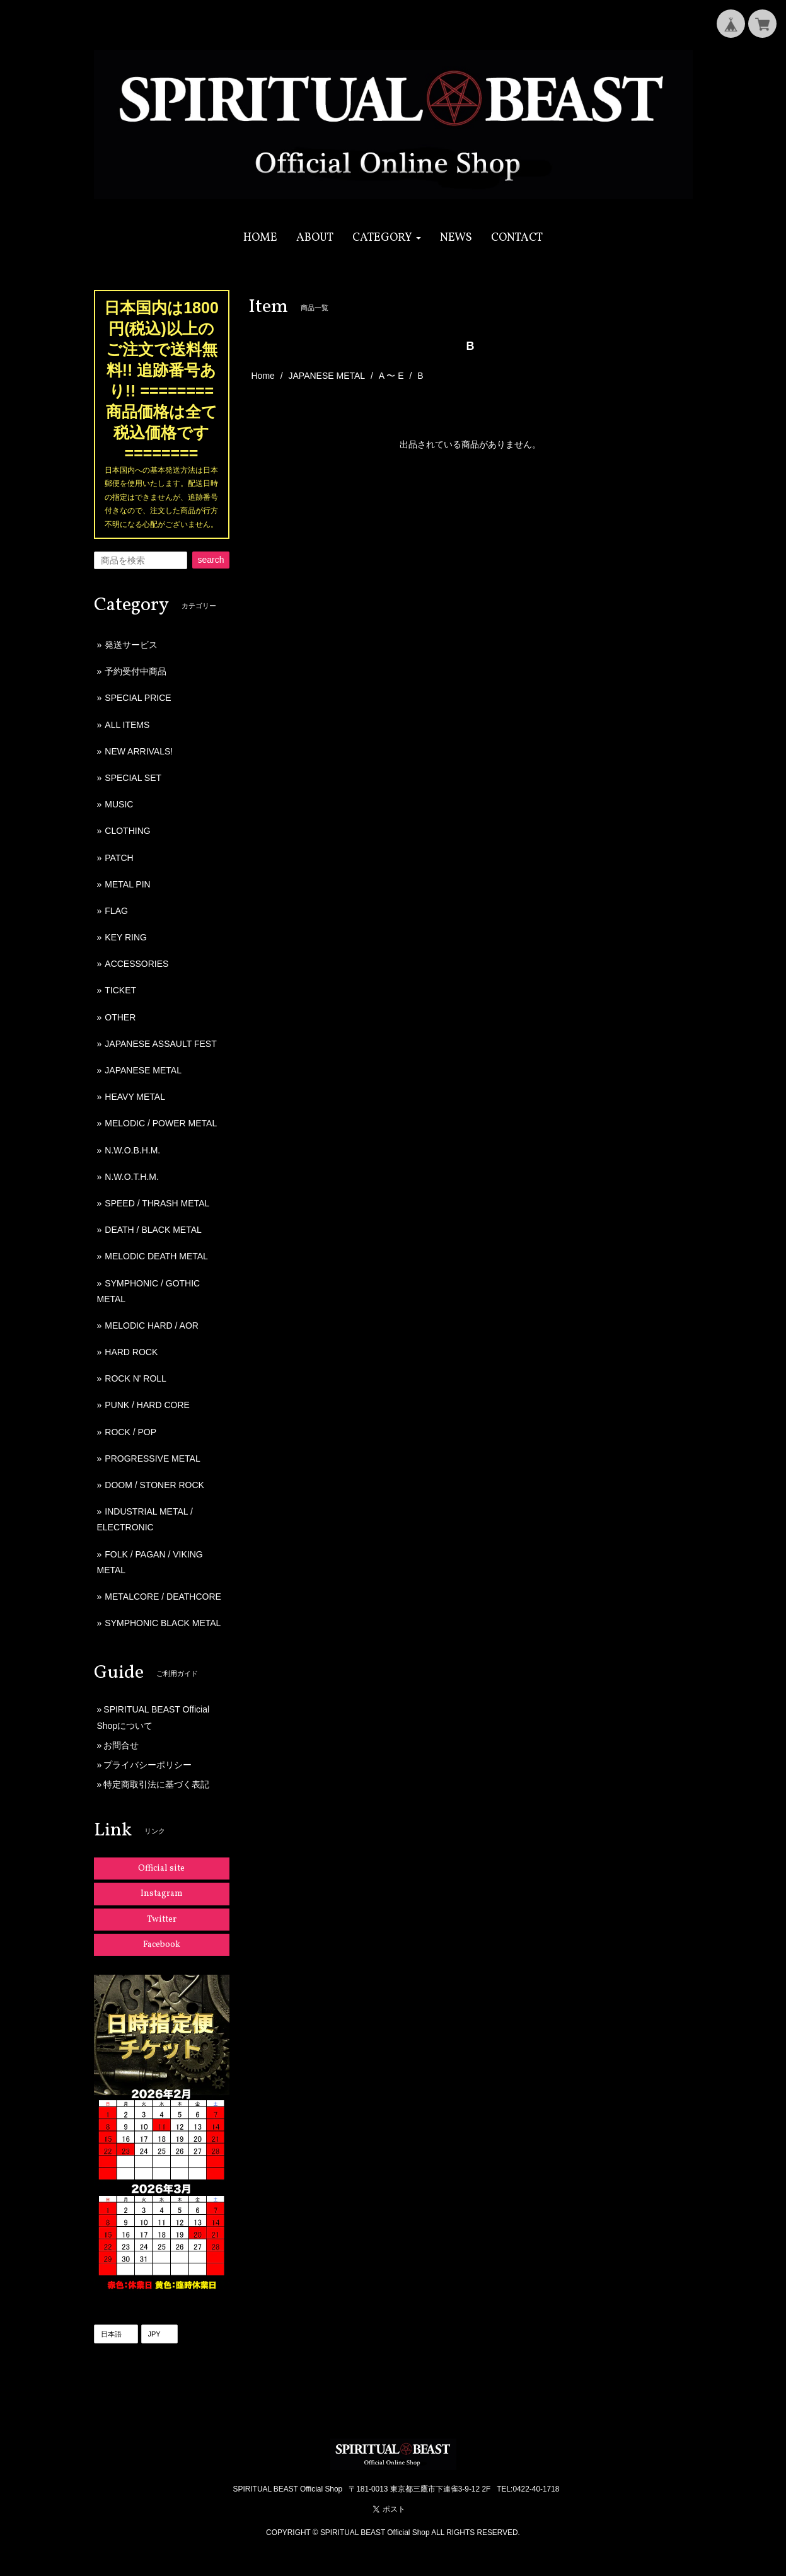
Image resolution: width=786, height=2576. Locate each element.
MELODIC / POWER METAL (161, 1123)
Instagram (162, 1894)
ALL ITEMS (127, 725)
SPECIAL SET (133, 778)
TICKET (120, 990)
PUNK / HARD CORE (147, 1405)
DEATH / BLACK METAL (153, 1230)
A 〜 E (391, 376)
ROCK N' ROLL (135, 1378)
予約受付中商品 (135, 671)
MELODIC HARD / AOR (152, 1325)
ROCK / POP (130, 1432)
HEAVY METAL (135, 1097)
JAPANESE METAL (327, 376)
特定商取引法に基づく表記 (156, 1784)
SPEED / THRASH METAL (157, 1203)
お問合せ (121, 1745)
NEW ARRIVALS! (139, 751)
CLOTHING (127, 831)
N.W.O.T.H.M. (132, 1177)
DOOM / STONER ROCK (154, 1485)
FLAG (116, 911)
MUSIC (119, 804)
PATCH (119, 858)
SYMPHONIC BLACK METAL (163, 1623)
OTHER (120, 1017)
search (210, 560)
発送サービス (131, 645)
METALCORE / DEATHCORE (163, 1596)
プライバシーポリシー (147, 1765)
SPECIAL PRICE (138, 698)
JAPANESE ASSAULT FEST (160, 1044)
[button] (387, 238)
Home (263, 376)
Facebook (161, 1945)
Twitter (161, 1920)
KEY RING (126, 937)
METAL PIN (127, 884)
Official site (161, 1868)
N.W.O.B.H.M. (132, 1150)
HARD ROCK (131, 1352)
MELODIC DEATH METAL (156, 1256)
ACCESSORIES (136, 964)
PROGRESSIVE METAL (152, 1458)
